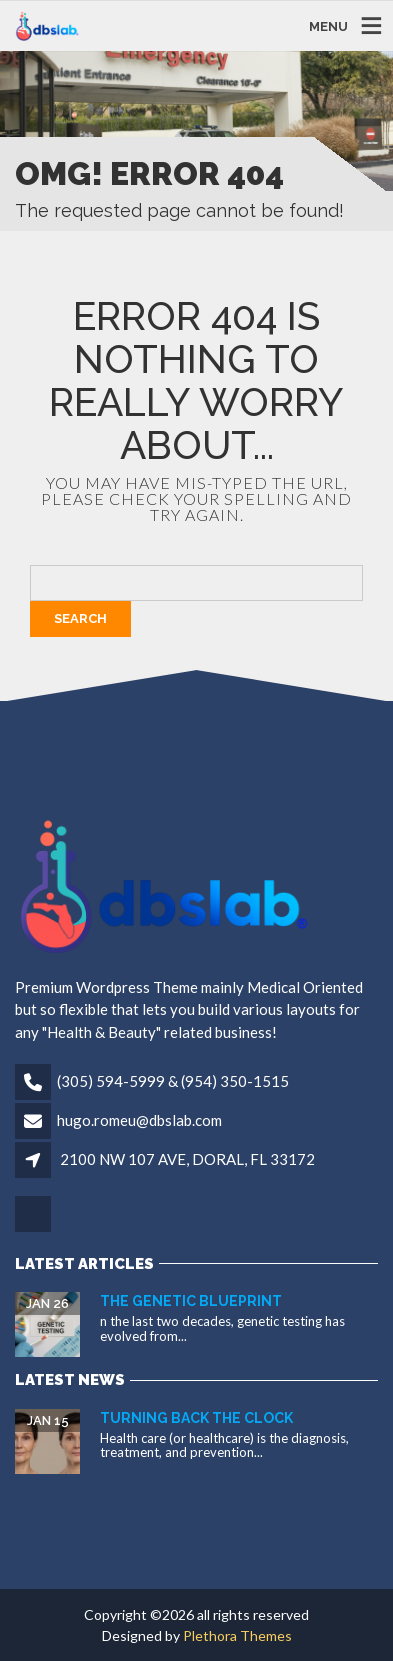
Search (80, 618)
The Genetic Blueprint (191, 1301)
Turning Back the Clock (196, 1418)
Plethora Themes (237, 1635)
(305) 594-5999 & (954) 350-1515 (173, 1081)
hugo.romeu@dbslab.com (139, 1120)
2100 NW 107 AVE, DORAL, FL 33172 (187, 1159)
